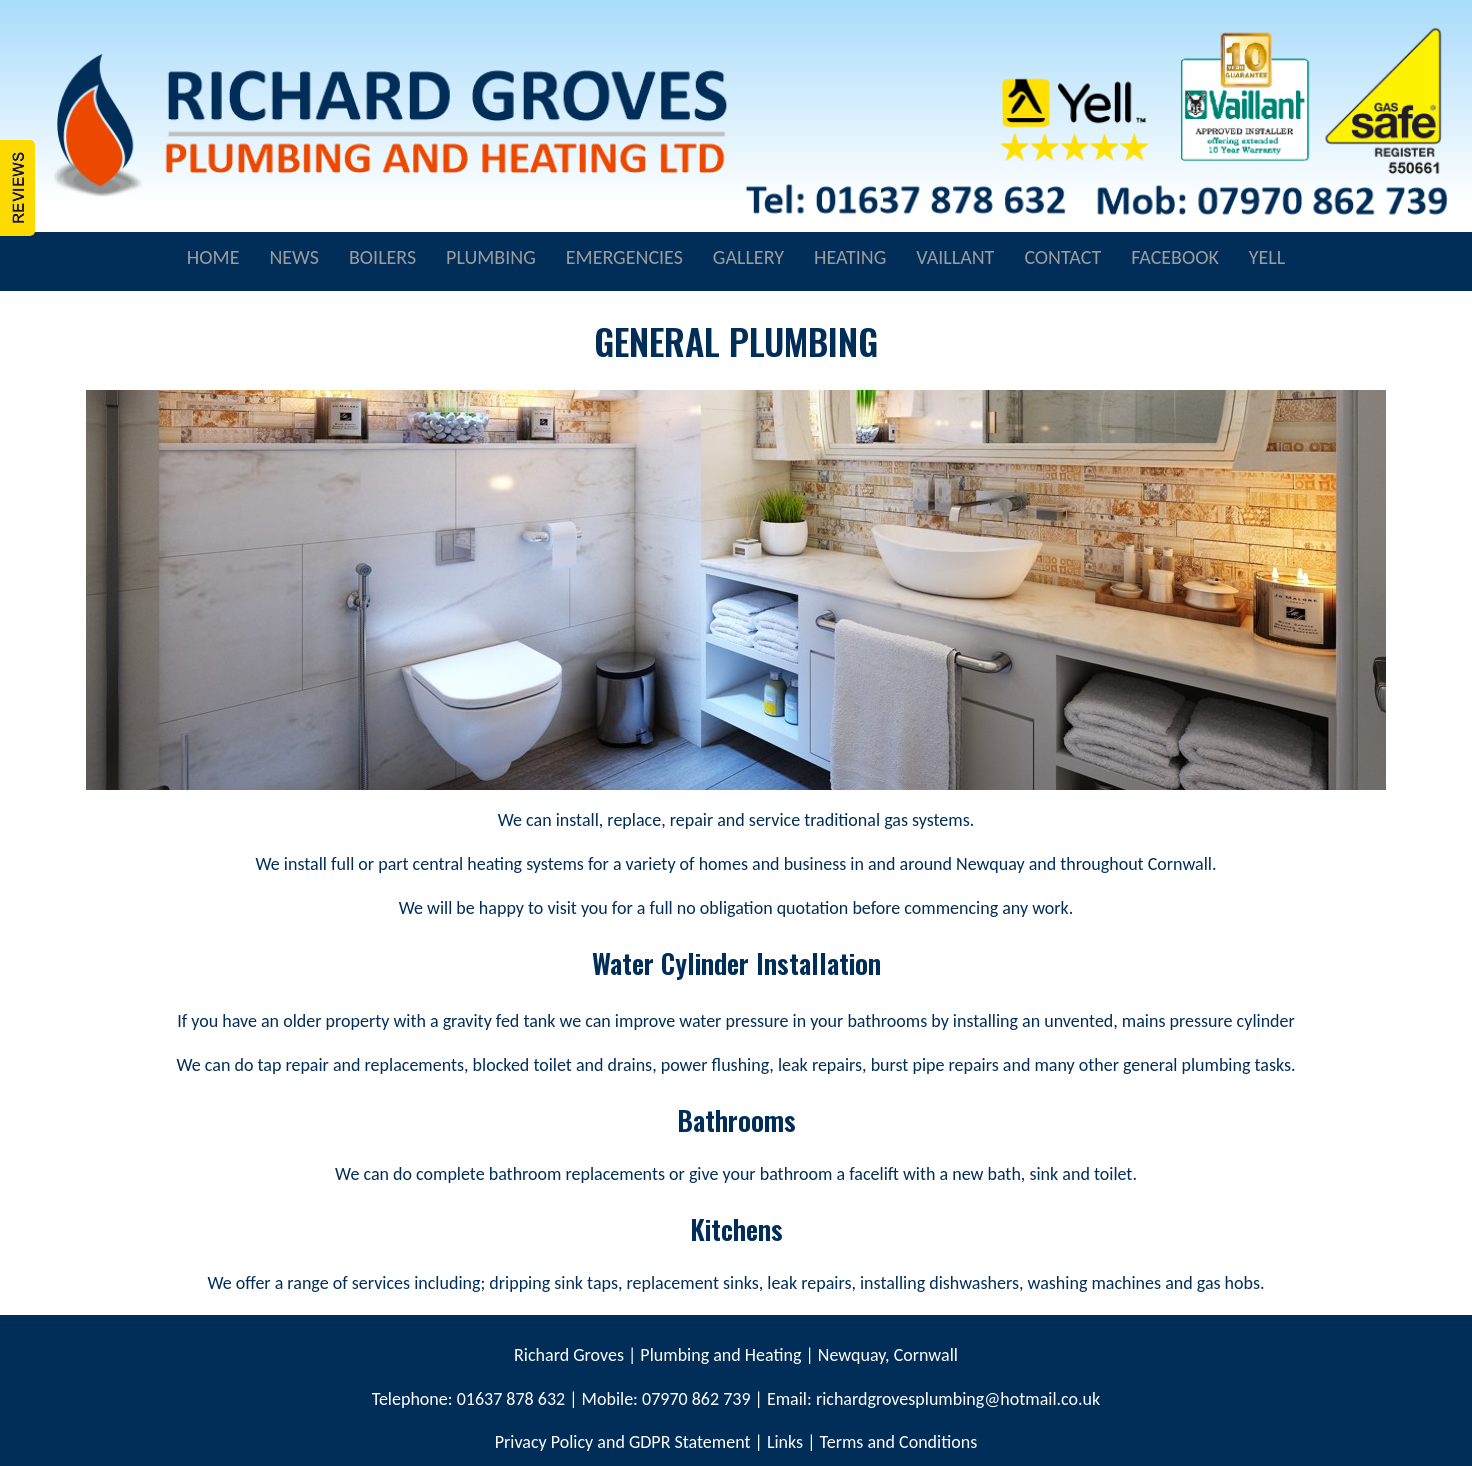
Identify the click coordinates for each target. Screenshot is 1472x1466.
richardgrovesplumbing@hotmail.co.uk (958, 1399)
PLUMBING (491, 257)
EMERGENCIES (624, 257)
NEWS (294, 257)
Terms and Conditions (899, 1442)
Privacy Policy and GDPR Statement (623, 1442)
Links (785, 1442)
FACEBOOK (1175, 257)
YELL (1267, 257)
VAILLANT (955, 257)
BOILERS (382, 257)
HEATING (850, 257)
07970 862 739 (696, 1399)
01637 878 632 (509, 1399)
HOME (213, 257)
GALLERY (748, 257)
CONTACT (1062, 257)
